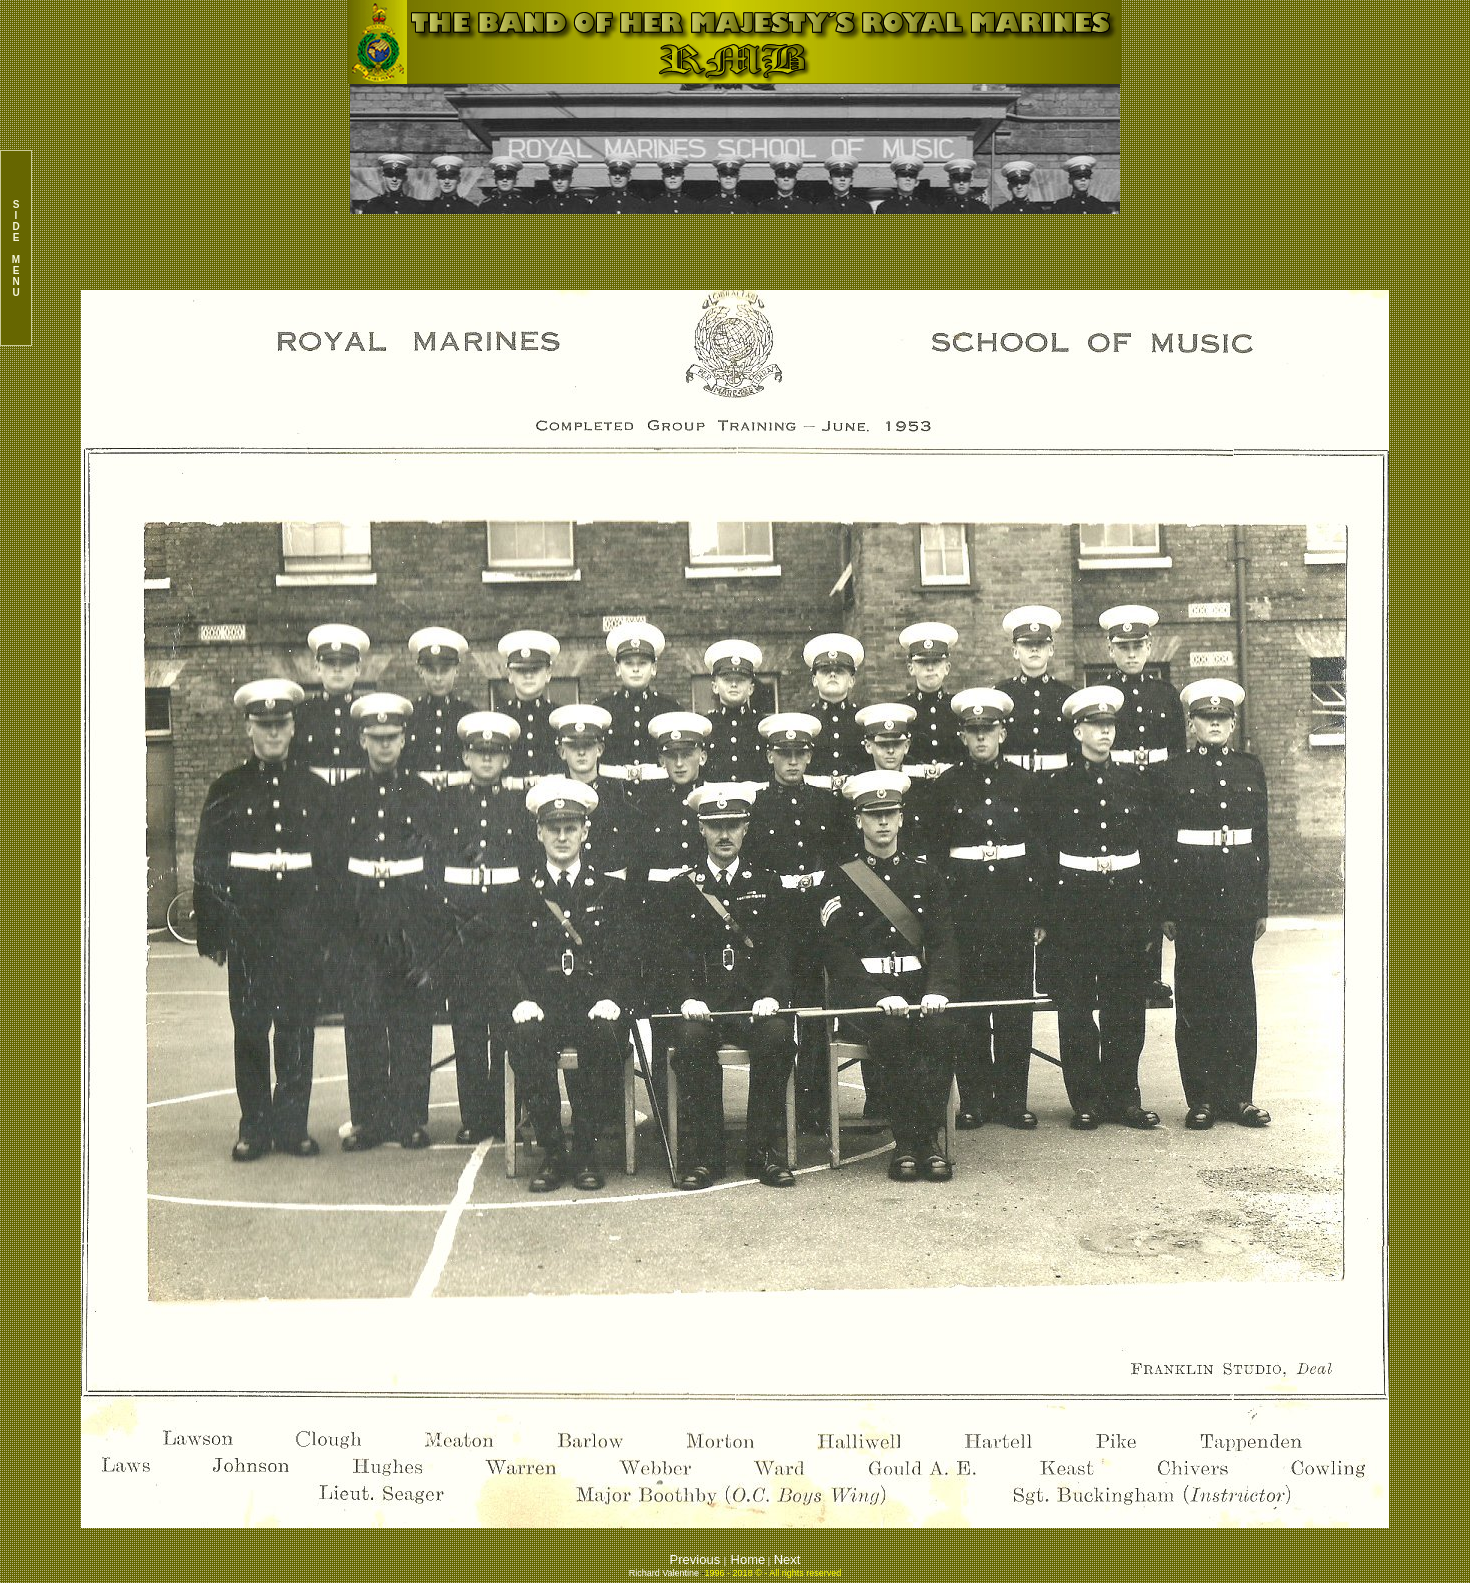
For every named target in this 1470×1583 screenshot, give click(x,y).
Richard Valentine (664, 1573)
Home (748, 1559)
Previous (697, 1559)
